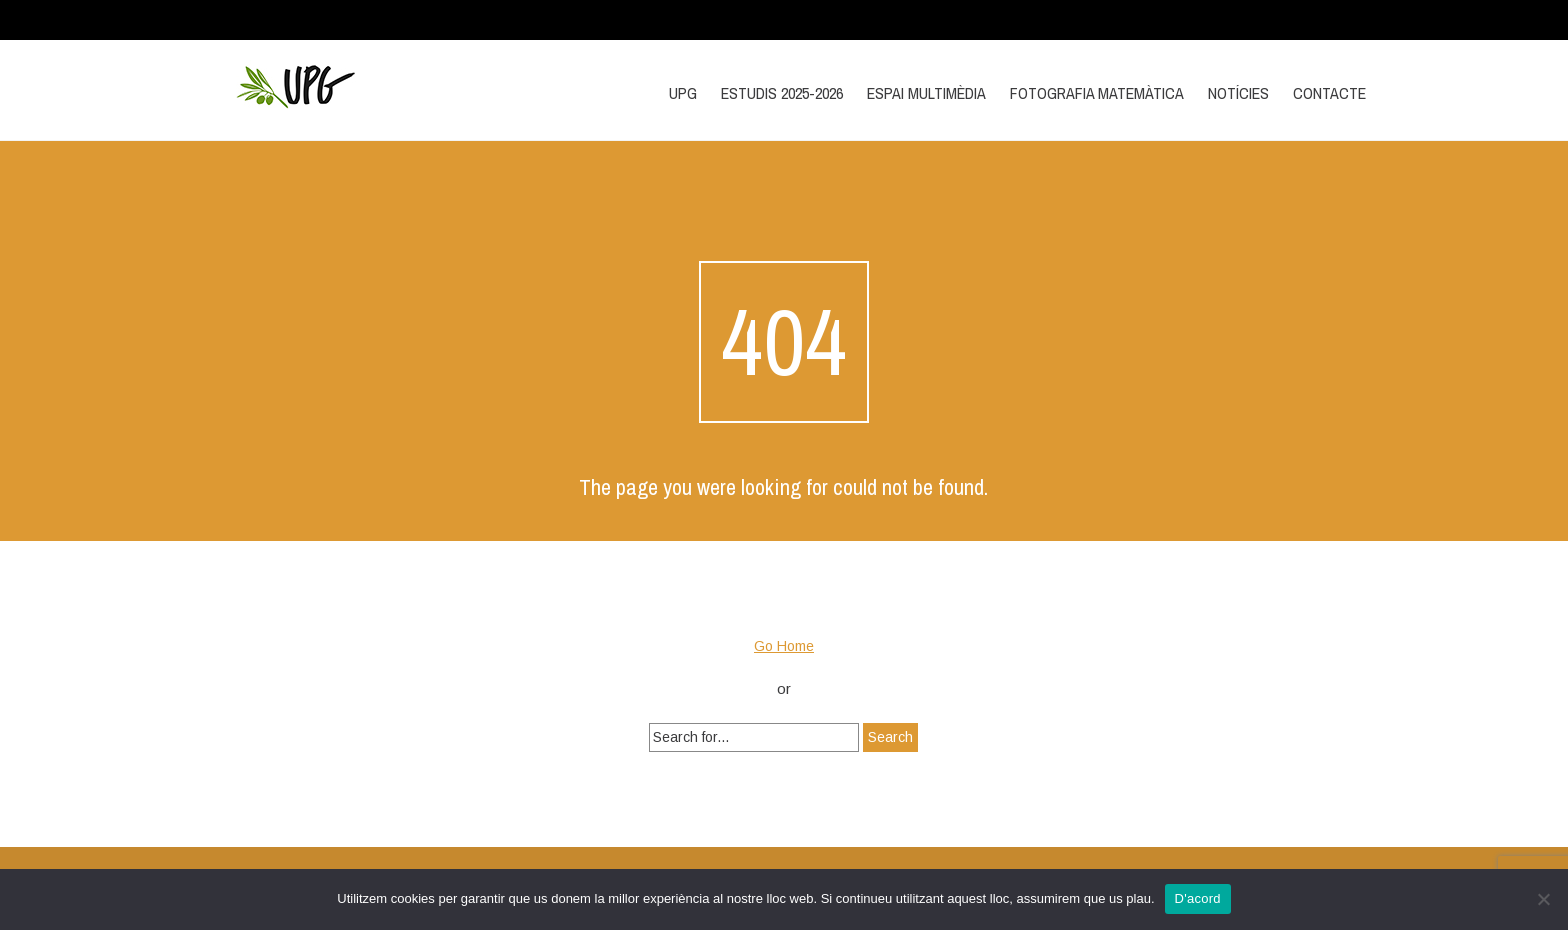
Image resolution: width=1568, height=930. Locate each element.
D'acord (1198, 898)
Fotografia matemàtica (1097, 93)
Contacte (1329, 93)
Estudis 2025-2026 (782, 93)
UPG (683, 93)
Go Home (784, 646)
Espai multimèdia (926, 93)
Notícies (1238, 93)
